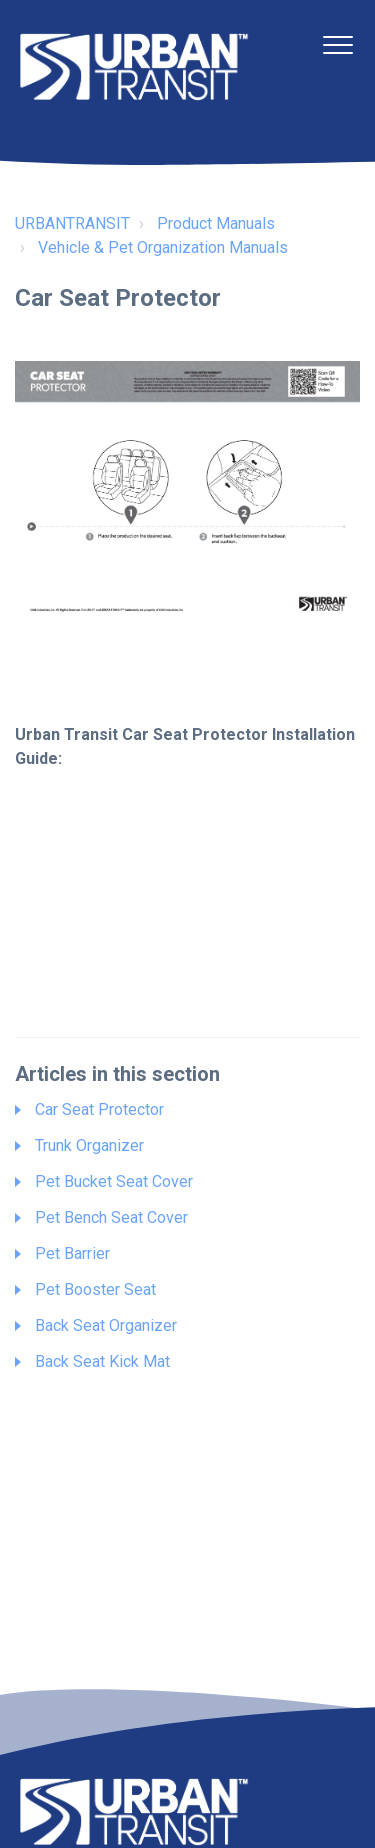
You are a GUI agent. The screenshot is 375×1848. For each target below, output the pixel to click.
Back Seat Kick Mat (102, 1361)
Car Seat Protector (99, 1109)
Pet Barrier (72, 1253)
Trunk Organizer (89, 1145)
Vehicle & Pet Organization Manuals (163, 247)
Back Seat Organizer (106, 1325)
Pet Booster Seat (95, 1289)
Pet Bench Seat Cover (111, 1217)
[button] (337, 44)
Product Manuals (216, 223)
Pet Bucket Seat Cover (114, 1181)
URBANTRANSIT (72, 223)
